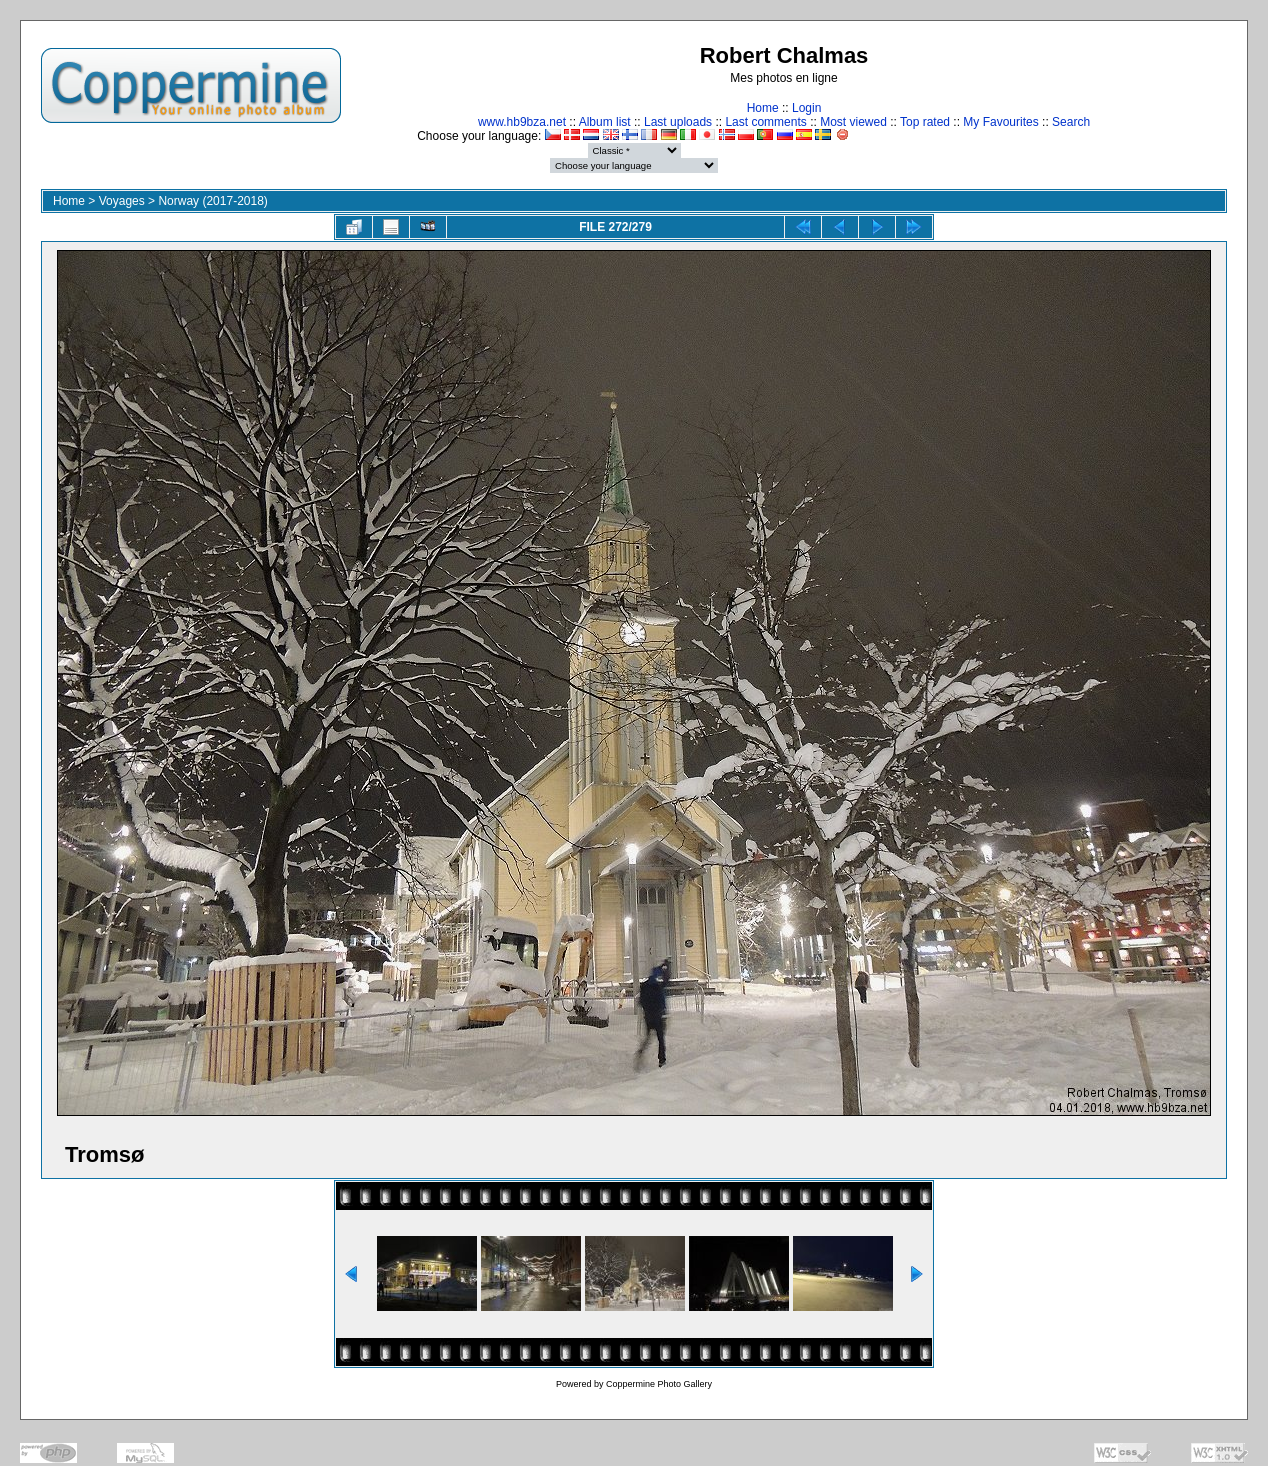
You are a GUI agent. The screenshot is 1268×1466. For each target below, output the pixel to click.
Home (763, 108)
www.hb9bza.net (522, 122)
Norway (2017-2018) (212, 201)
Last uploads (678, 122)
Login (806, 108)
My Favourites (1000, 122)
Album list (605, 122)
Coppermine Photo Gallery (659, 1384)
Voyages (122, 201)
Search (1071, 122)
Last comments (765, 122)
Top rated (925, 122)
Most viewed (853, 122)
